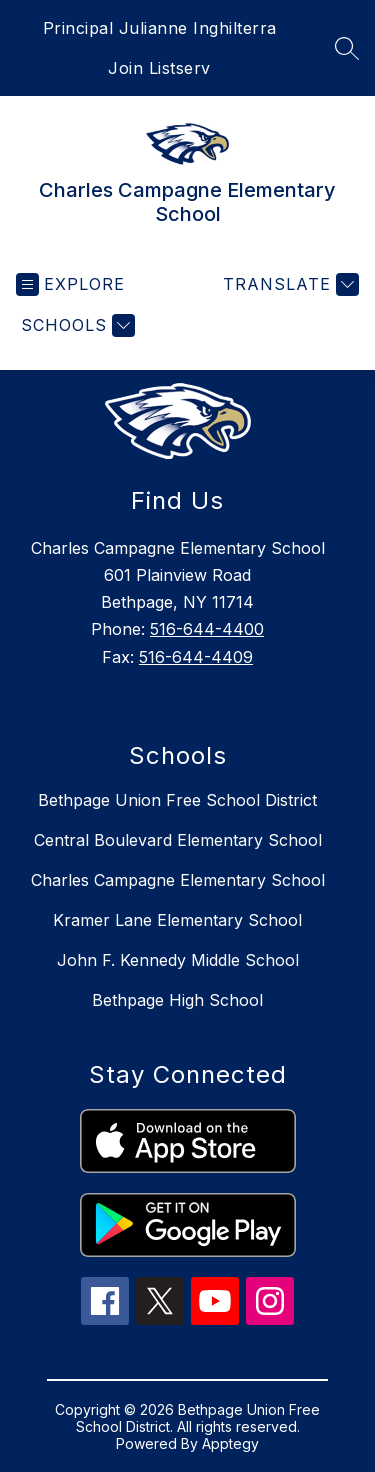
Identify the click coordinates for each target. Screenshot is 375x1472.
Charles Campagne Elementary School (178, 880)
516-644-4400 (207, 629)
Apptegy (230, 1443)
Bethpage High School (177, 1000)
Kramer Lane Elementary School (177, 920)
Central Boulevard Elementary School (178, 840)
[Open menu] (70, 284)
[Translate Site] (288, 284)
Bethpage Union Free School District (177, 800)
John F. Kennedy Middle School (178, 960)
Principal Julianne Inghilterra (160, 28)
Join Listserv (159, 68)
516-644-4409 (196, 657)
